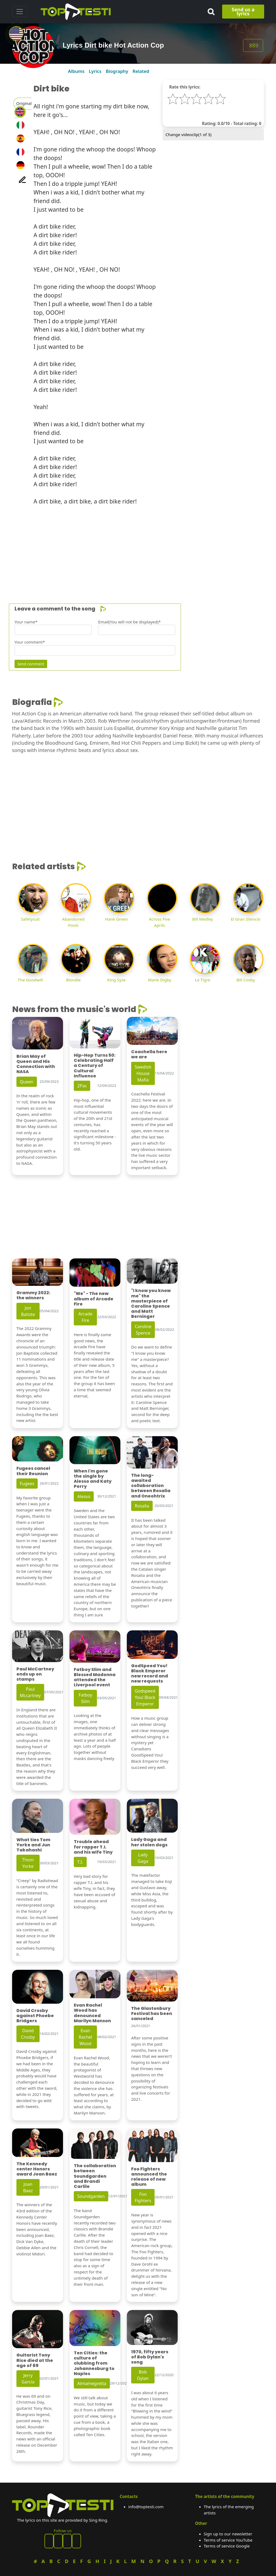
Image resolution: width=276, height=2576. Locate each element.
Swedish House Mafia (143, 1073)
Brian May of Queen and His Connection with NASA (35, 1064)
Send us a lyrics (243, 11)
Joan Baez (28, 2187)
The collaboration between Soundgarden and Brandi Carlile (95, 2176)
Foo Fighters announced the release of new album (149, 2177)
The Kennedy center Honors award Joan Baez (36, 2169)
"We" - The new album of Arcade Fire (93, 1298)
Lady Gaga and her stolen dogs (149, 1842)
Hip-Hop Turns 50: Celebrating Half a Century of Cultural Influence (95, 1065)
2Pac (82, 1086)
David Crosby (28, 2034)
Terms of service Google (227, 2546)
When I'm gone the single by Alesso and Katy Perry (92, 1479)
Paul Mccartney (30, 1692)
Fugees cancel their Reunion (33, 1471)
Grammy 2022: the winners (33, 1295)
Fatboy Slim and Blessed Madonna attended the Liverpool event (95, 1677)
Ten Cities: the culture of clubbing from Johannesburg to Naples (94, 2363)
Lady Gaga (143, 1858)
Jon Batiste (28, 1311)
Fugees (27, 1483)
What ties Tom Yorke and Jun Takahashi (33, 1845)
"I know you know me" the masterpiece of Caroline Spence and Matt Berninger (151, 1303)
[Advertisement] (138, 547)
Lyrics (95, 71)
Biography (117, 71)
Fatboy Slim (85, 1698)
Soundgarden (91, 2196)
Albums (76, 71)
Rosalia (142, 1506)
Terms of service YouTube (228, 2540)
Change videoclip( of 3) (188, 134)
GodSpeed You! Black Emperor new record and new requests (149, 1673)
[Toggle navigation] (19, 11)
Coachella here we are (149, 1054)
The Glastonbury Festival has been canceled (151, 2013)
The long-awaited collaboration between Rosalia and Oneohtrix (150, 1485)
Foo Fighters (143, 2197)
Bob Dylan (143, 2375)
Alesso (83, 1496)
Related (140, 71)
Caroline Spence (143, 1330)
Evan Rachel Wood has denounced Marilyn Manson (92, 2013)
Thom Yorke (28, 1863)
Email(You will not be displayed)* (129, 622)
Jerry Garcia (28, 2378)
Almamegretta (91, 2383)
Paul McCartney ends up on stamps (35, 1674)
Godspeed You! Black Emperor (145, 1697)
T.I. (80, 1862)
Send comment (31, 663)
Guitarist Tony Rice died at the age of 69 (34, 2360)
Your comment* (30, 642)
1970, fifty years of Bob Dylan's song (149, 2357)
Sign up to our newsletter (228, 2533)
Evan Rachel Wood (85, 2037)
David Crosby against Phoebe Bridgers (35, 2015)
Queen (26, 1082)
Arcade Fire (85, 1317)
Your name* (26, 622)
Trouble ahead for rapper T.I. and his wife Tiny (93, 1847)
